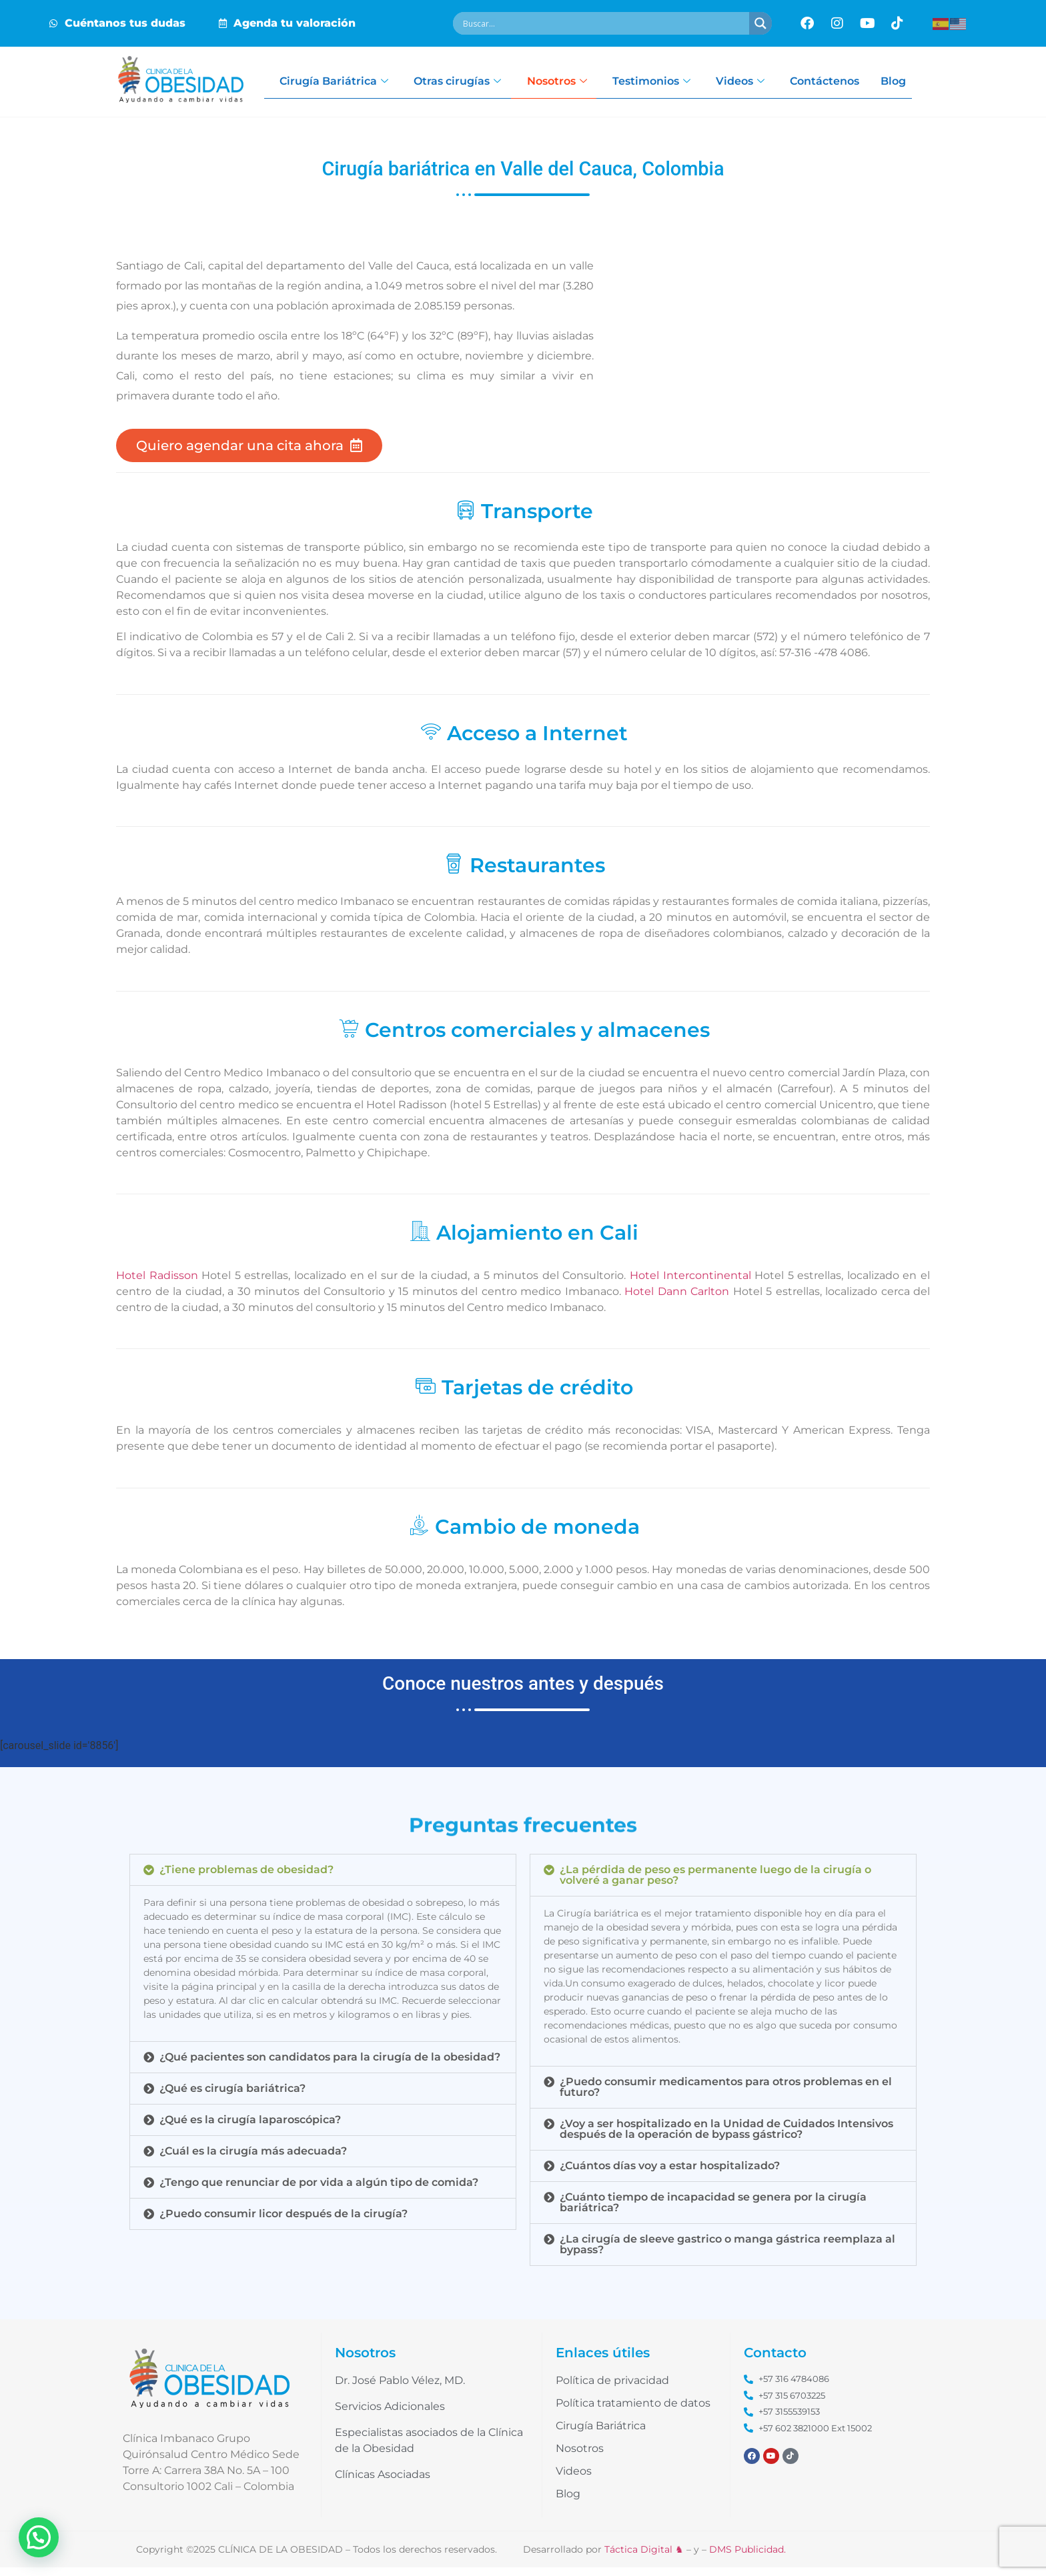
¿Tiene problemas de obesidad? (246, 1877)
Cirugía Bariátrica (342, 81)
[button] (323, 1877)
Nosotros (568, 81)
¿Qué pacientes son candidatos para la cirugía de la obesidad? (329, 2065)
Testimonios (665, 81)
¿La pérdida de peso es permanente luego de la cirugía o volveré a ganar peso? (715, 1882)
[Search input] (604, 23)
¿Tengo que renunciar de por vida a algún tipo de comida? (318, 2190)
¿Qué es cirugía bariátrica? (232, 2096)
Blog (912, 81)
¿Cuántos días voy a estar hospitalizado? (670, 2173)
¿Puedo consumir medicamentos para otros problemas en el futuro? (726, 2095)
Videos (755, 81)
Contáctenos (842, 81)
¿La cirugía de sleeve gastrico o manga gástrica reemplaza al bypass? (727, 2252)
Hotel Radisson (158, 1283)
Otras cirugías (467, 81)
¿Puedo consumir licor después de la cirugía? (283, 2221)
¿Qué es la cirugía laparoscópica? (250, 2127)
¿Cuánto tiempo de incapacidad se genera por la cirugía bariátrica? (713, 2210)
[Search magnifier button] (760, 23)
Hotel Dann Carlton (676, 1299)
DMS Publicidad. (747, 2558)
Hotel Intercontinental (690, 1283)
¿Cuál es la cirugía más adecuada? (253, 2159)
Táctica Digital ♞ (644, 2558)
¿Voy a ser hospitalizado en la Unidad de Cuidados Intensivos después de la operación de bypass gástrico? (726, 2137)
